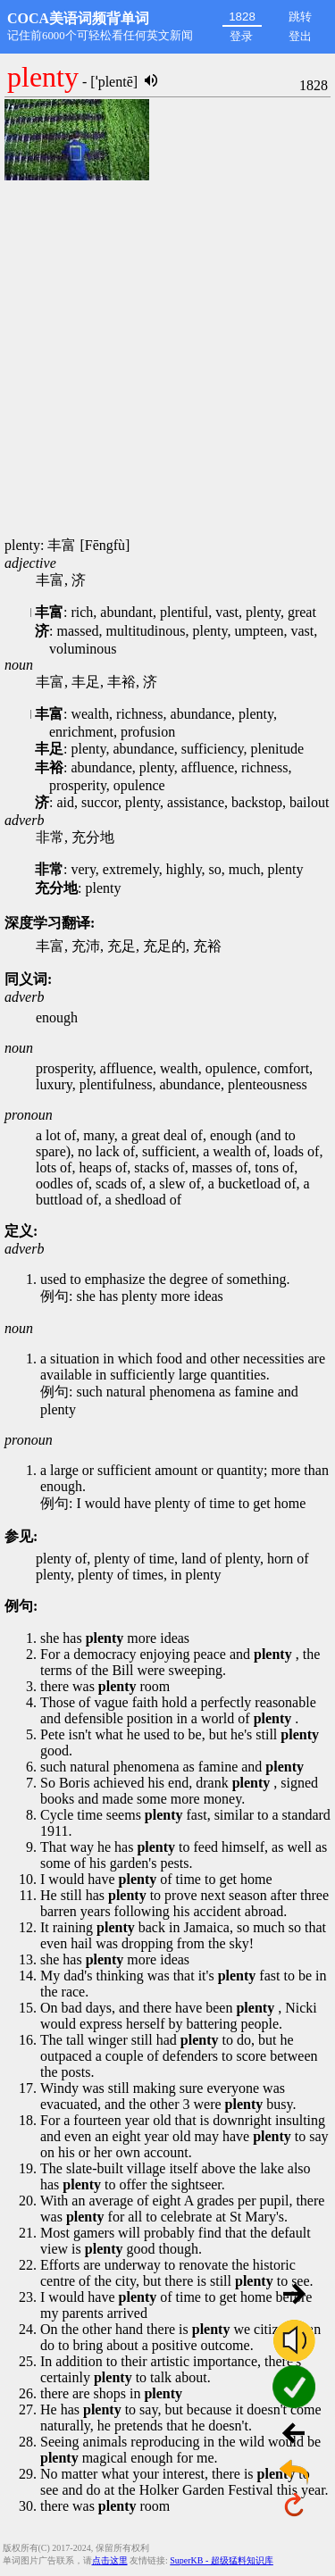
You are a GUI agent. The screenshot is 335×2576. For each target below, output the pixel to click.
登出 (300, 36)
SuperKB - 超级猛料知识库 (221, 2560)
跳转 (300, 16)
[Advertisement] (167, 360)
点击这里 (110, 2560)
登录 (241, 36)
